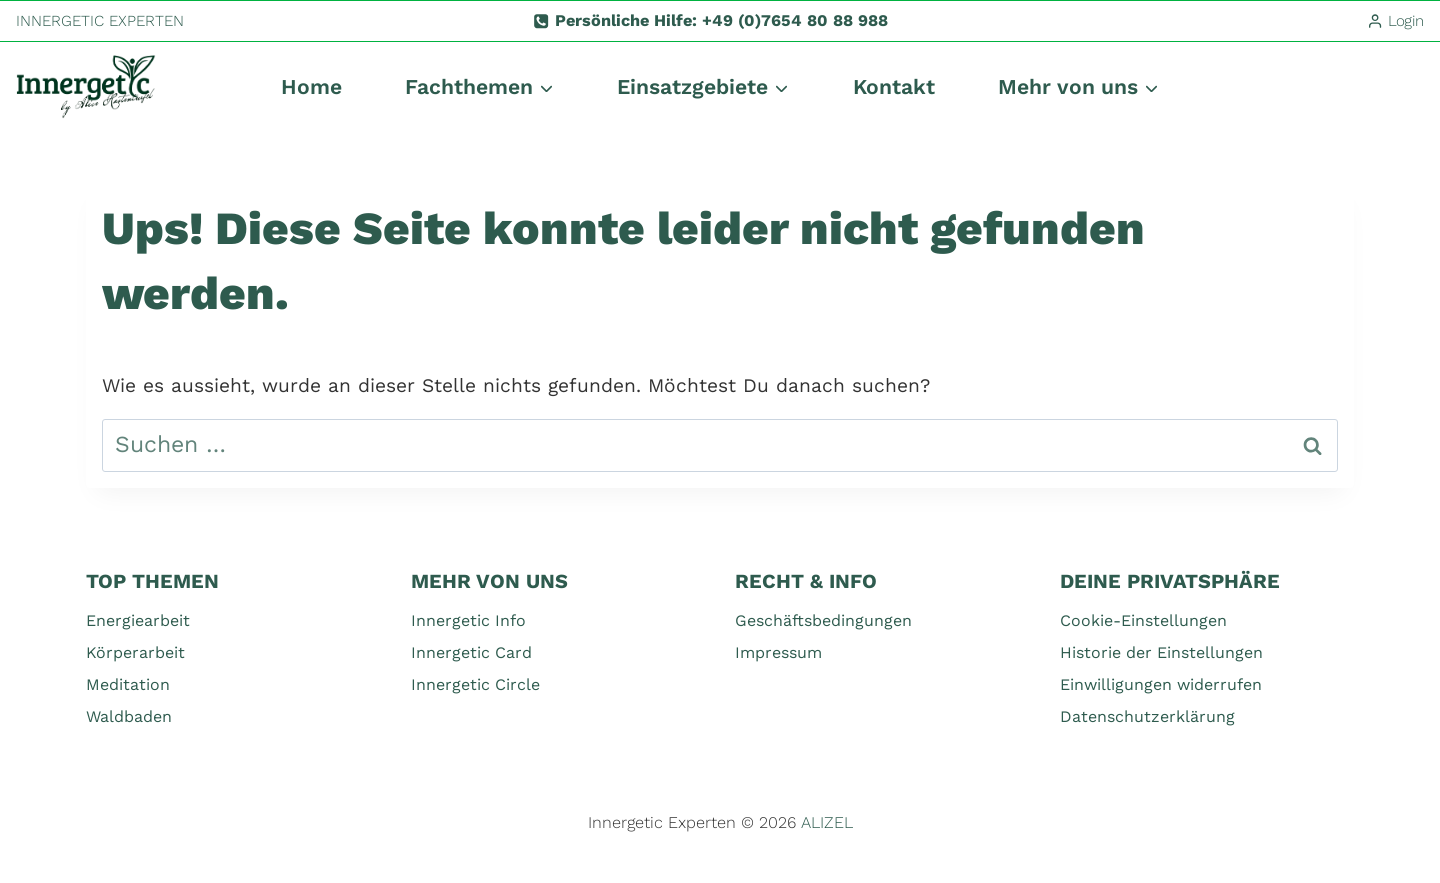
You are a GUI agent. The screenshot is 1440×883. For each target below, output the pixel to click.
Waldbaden (129, 716)
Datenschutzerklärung (1147, 716)
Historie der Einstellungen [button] (1161, 652)
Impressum (778, 652)
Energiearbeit (138, 620)
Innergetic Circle (475, 684)
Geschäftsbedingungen (823, 620)
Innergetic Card (471, 652)
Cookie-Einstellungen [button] (1143, 620)
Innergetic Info (468, 620)
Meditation (128, 684)
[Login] (1395, 21)
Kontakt (894, 86)
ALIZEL (827, 822)
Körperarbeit (135, 652)
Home (311, 86)
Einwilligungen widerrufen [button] (1161, 684)
